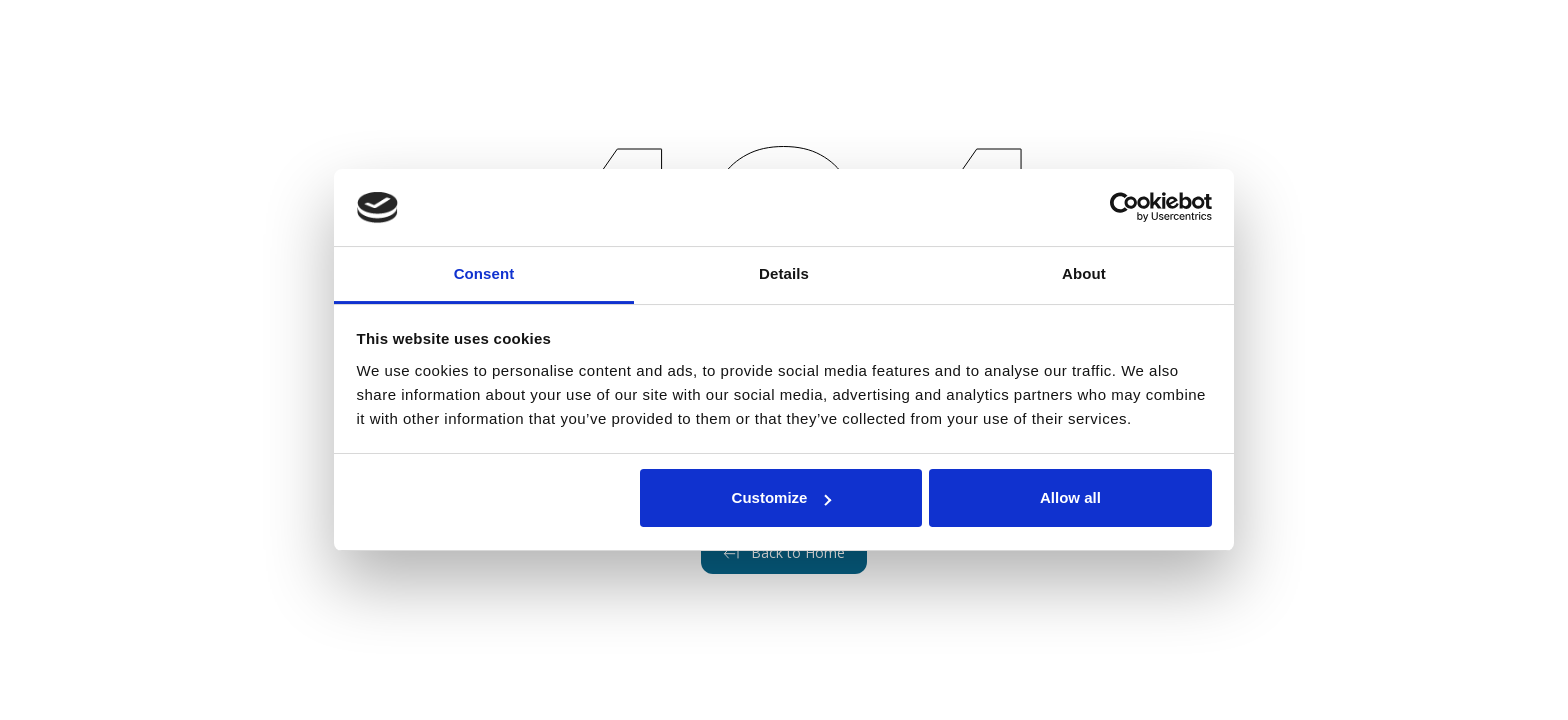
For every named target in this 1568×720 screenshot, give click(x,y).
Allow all (1070, 497)
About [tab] (1084, 273)
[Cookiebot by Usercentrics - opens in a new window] (1124, 208)
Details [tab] (784, 273)
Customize (782, 497)
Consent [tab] (484, 273)
